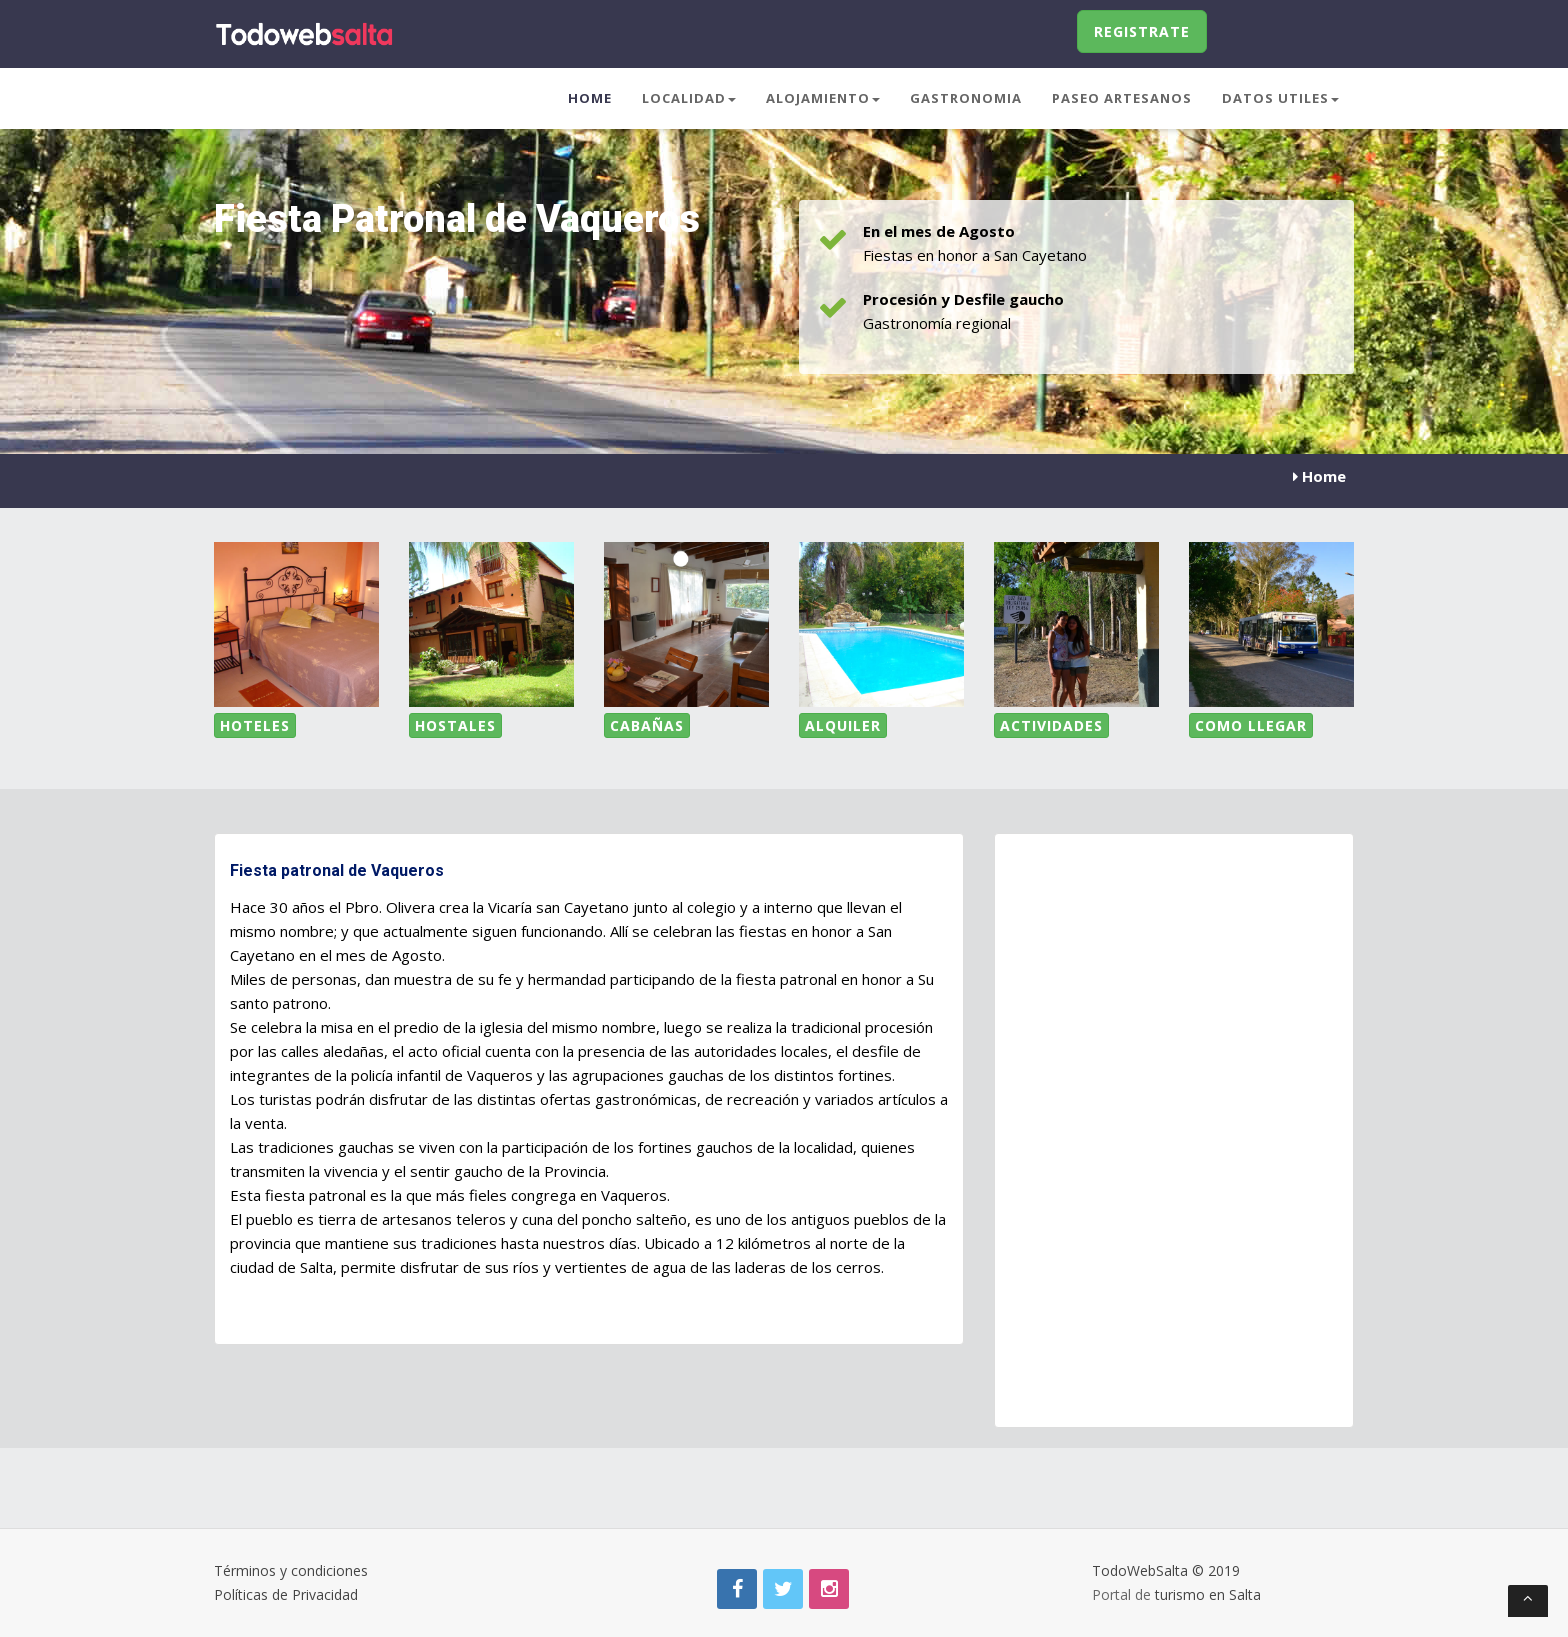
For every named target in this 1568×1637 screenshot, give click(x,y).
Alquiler (843, 725)
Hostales (455, 725)
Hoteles (255, 725)
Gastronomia (966, 98)
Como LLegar (1251, 725)
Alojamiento (823, 98)
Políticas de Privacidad (286, 1594)
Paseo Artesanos (1122, 98)
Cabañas (647, 725)
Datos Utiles (1280, 98)
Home (590, 98)
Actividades (1051, 725)
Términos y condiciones (291, 1570)
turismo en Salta (1208, 1594)
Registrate (1142, 31)
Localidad (689, 98)
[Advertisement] (1169, 1358)
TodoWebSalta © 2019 (1166, 1570)
